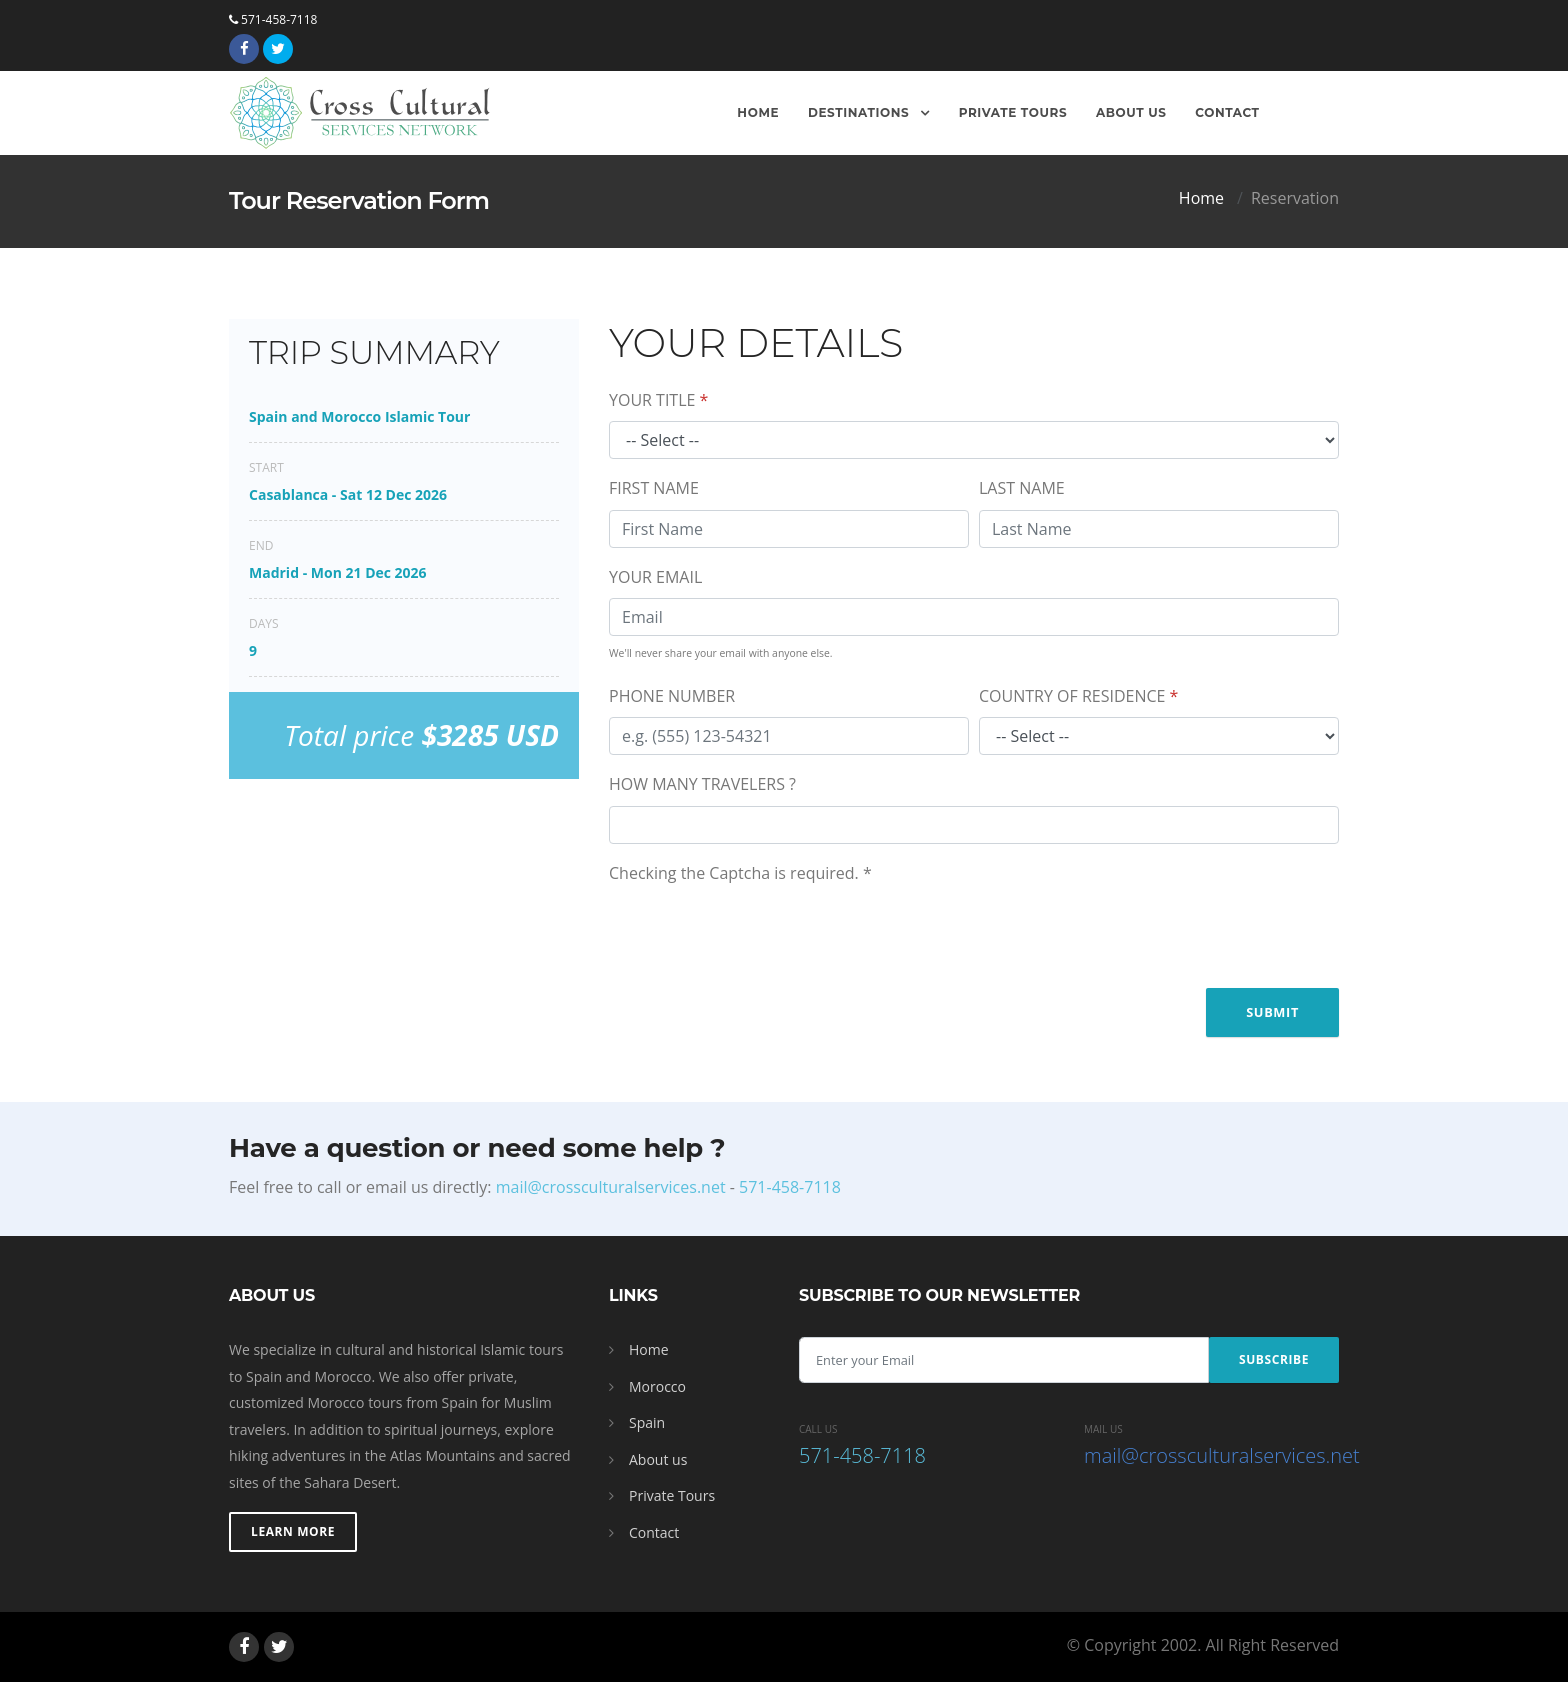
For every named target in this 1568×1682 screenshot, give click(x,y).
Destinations (860, 112)
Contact (1227, 112)
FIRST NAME (654, 488)
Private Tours (1013, 112)
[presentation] (761, 933)
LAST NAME (1022, 488)
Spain (647, 1422)
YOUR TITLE (658, 400)
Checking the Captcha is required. (740, 873)
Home (758, 112)
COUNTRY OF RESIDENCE (1078, 696)
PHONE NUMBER (672, 696)
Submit (1272, 1012)
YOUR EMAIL (655, 577)
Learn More (293, 1531)
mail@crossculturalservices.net (611, 1187)
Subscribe (1274, 1359)
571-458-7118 (273, 19)
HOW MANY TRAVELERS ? (702, 784)
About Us (1131, 112)
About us (658, 1459)
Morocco (657, 1386)
